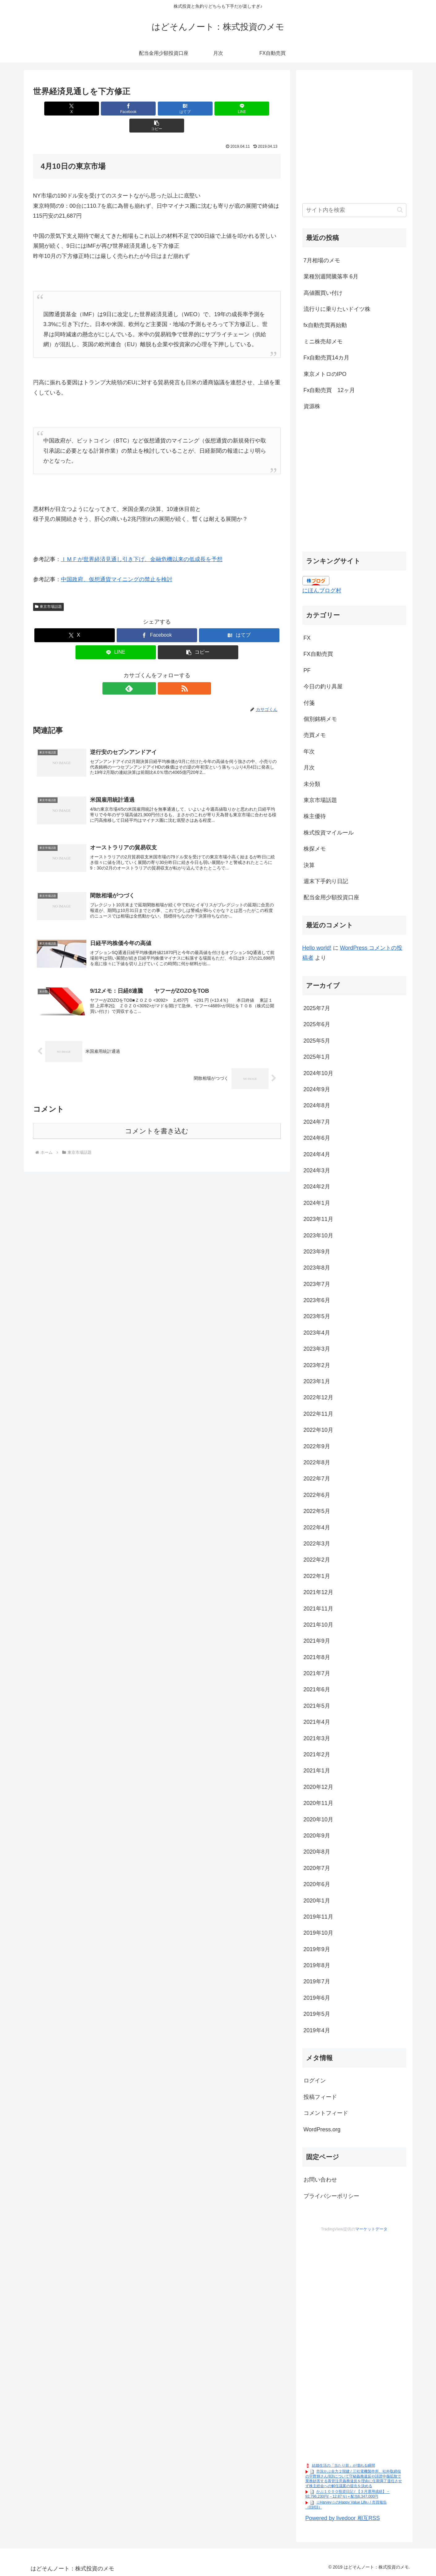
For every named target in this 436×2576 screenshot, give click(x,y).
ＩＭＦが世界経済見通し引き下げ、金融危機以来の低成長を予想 (141, 542)
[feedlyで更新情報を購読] (150, 671)
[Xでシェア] (73, 109)
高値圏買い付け (323, 293)
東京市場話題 (48, 589)
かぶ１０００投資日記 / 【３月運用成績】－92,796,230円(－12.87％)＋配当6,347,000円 (347, 2494)
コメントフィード (326, 2113)
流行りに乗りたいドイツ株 (337, 309)
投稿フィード (320, 2097)
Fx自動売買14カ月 (326, 358)
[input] (354, 210)
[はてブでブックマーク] (157, 109)
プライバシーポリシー (331, 2196)
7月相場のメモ (322, 260)
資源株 (312, 406)
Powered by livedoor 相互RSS (342, 2518)
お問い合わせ (320, 2180)
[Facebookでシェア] (115, 109)
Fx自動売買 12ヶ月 (329, 390)
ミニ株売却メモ (323, 341)
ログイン (315, 2080)
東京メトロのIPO (325, 374)
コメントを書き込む (156, 1120)
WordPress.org (322, 2129)
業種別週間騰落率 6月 (331, 276)
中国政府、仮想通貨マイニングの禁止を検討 (116, 562)
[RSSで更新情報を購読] (164, 671)
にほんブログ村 (321, 590)
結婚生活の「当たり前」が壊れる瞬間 (343, 2465)
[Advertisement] (354, 139)
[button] (240, 109)
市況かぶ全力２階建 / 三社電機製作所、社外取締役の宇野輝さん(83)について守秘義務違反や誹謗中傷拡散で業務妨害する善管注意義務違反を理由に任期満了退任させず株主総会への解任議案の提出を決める (353, 2478)
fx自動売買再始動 (325, 325)
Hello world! (316, 948)
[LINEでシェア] (198, 109)
